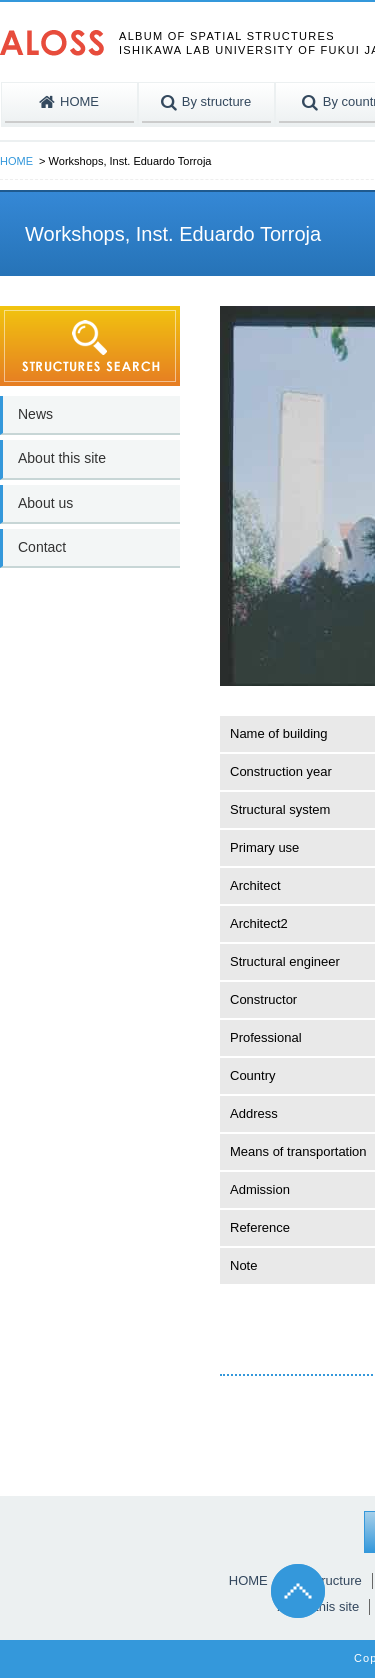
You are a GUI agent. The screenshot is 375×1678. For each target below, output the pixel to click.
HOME (16, 161)
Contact (42, 547)
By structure (326, 1580)
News (35, 414)
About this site (62, 458)
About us (45, 503)
